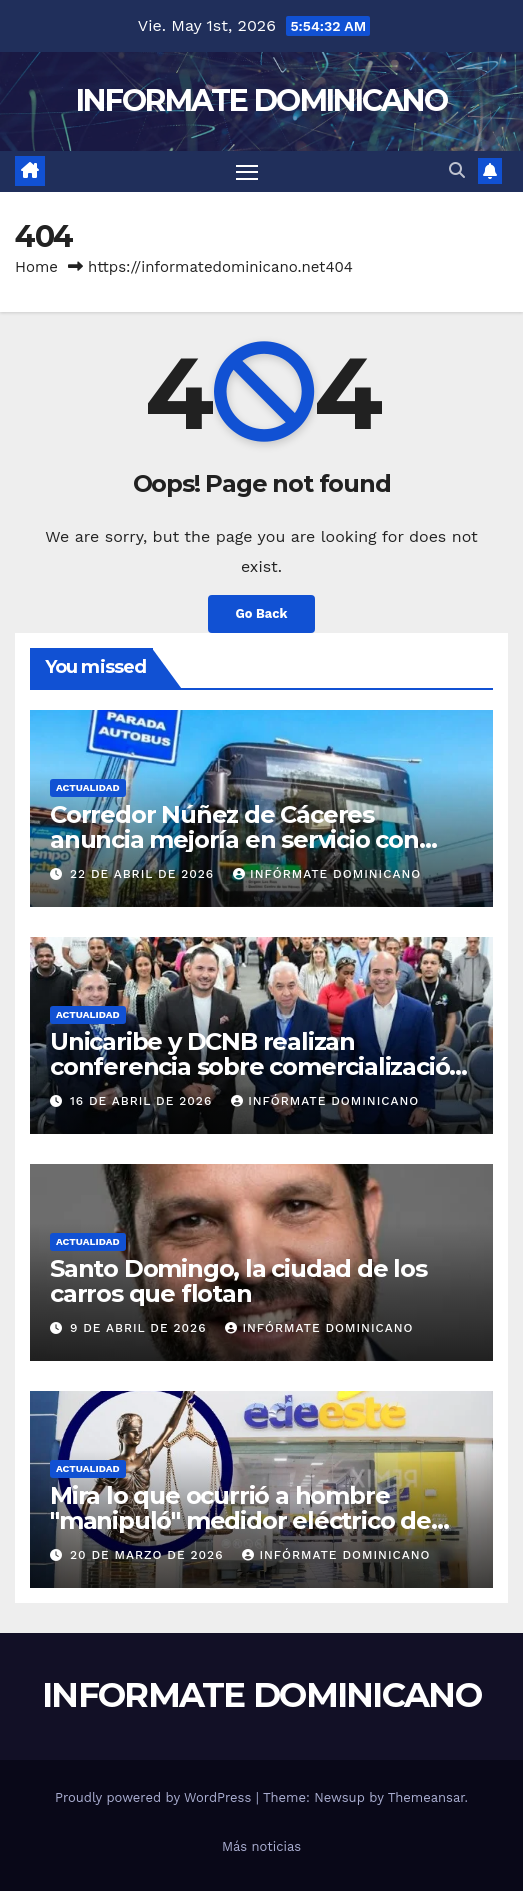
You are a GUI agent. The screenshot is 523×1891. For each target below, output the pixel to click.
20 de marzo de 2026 (149, 1555)
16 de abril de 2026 (143, 1101)
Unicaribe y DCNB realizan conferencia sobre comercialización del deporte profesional (257, 1066)
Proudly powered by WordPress (155, 1797)
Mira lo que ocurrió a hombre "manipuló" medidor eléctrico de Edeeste (240, 1520)
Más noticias (261, 1846)
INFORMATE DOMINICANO (261, 100)
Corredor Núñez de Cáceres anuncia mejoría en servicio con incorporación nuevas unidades (234, 839)
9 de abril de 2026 (141, 1328)
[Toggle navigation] (247, 172)
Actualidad (88, 787)
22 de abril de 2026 (144, 874)
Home (36, 267)
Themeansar (426, 1797)
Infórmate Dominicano (327, 874)
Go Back (262, 613)
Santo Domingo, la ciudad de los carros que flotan (238, 1281)
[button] (457, 170)
